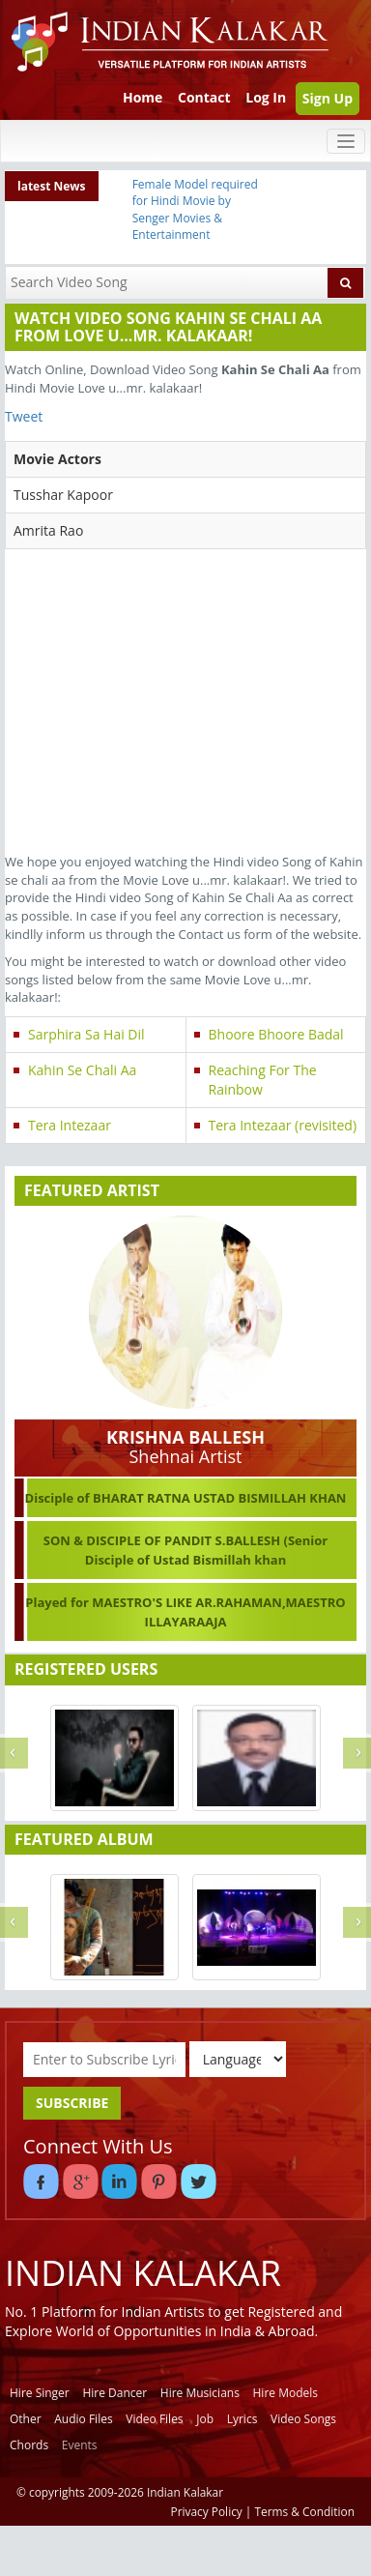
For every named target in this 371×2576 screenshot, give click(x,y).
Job (205, 2419)
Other (26, 2419)
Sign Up (327, 98)
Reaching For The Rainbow (263, 1079)
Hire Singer (40, 2393)
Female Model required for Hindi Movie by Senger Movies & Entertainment (195, 209)
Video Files (154, 2419)
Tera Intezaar (69, 1125)
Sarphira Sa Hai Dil (86, 1034)
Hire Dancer (114, 2393)
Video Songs (303, 2419)
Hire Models (285, 2393)
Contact (204, 97)
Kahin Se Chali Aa (82, 1070)
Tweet (24, 416)
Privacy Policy (207, 2511)
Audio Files (83, 2419)
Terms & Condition (305, 2511)
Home (142, 97)
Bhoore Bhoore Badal (276, 1034)
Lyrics (242, 2419)
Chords (29, 2445)
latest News (51, 186)
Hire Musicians (200, 2393)
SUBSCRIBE (72, 2102)
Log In (265, 97)
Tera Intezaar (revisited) (283, 1125)
